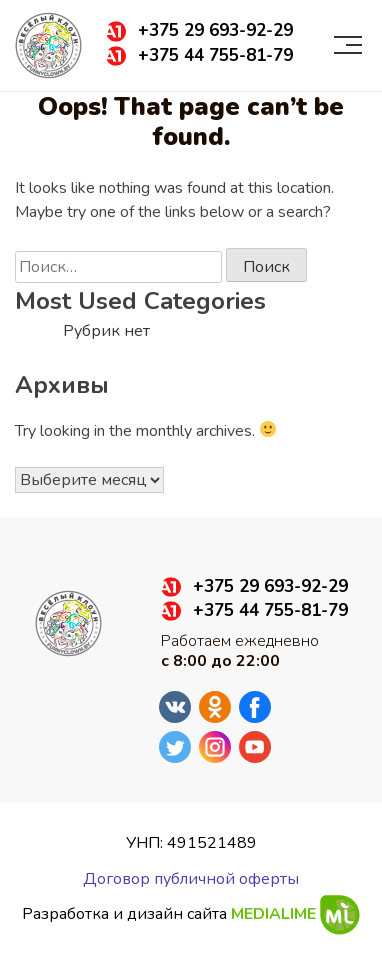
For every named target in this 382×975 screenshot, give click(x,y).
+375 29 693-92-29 (215, 31)
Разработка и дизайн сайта (191, 915)
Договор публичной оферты (191, 879)
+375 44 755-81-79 (215, 56)
